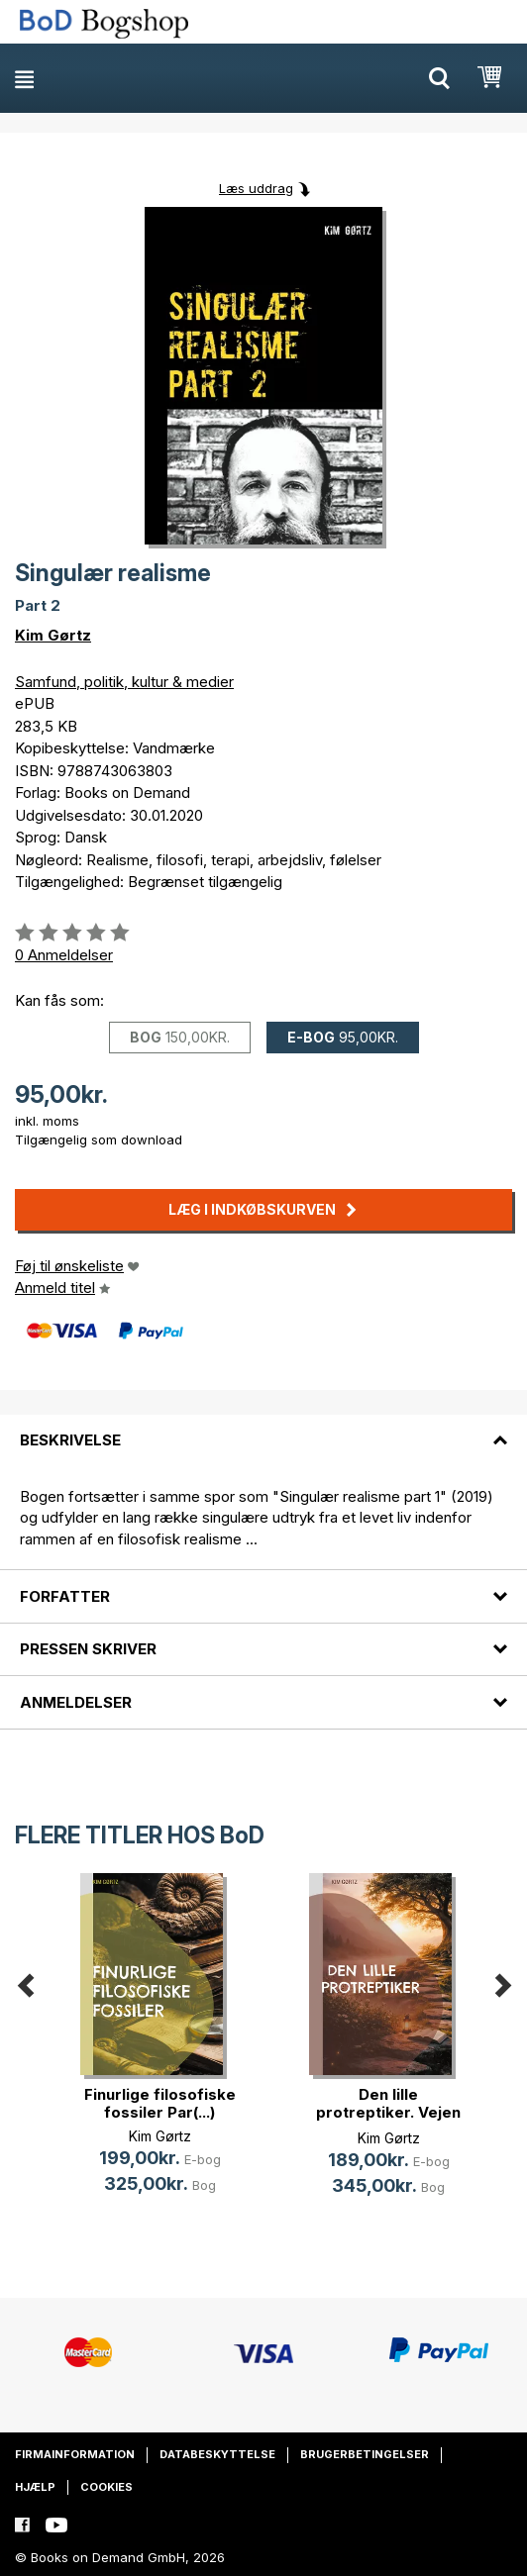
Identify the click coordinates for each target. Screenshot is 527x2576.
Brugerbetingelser (364, 2454)
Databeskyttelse (217, 2454)
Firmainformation (75, 2454)
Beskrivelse (70, 1440)
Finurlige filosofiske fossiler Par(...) (160, 2103)
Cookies (106, 2487)
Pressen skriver (88, 1648)
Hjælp (35, 2487)
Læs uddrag (256, 188)
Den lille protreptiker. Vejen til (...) (388, 2112)
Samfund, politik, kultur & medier (124, 681)
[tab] (263, 1428)
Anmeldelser (76, 1702)
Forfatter (65, 1596)
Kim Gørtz (53, 635)
